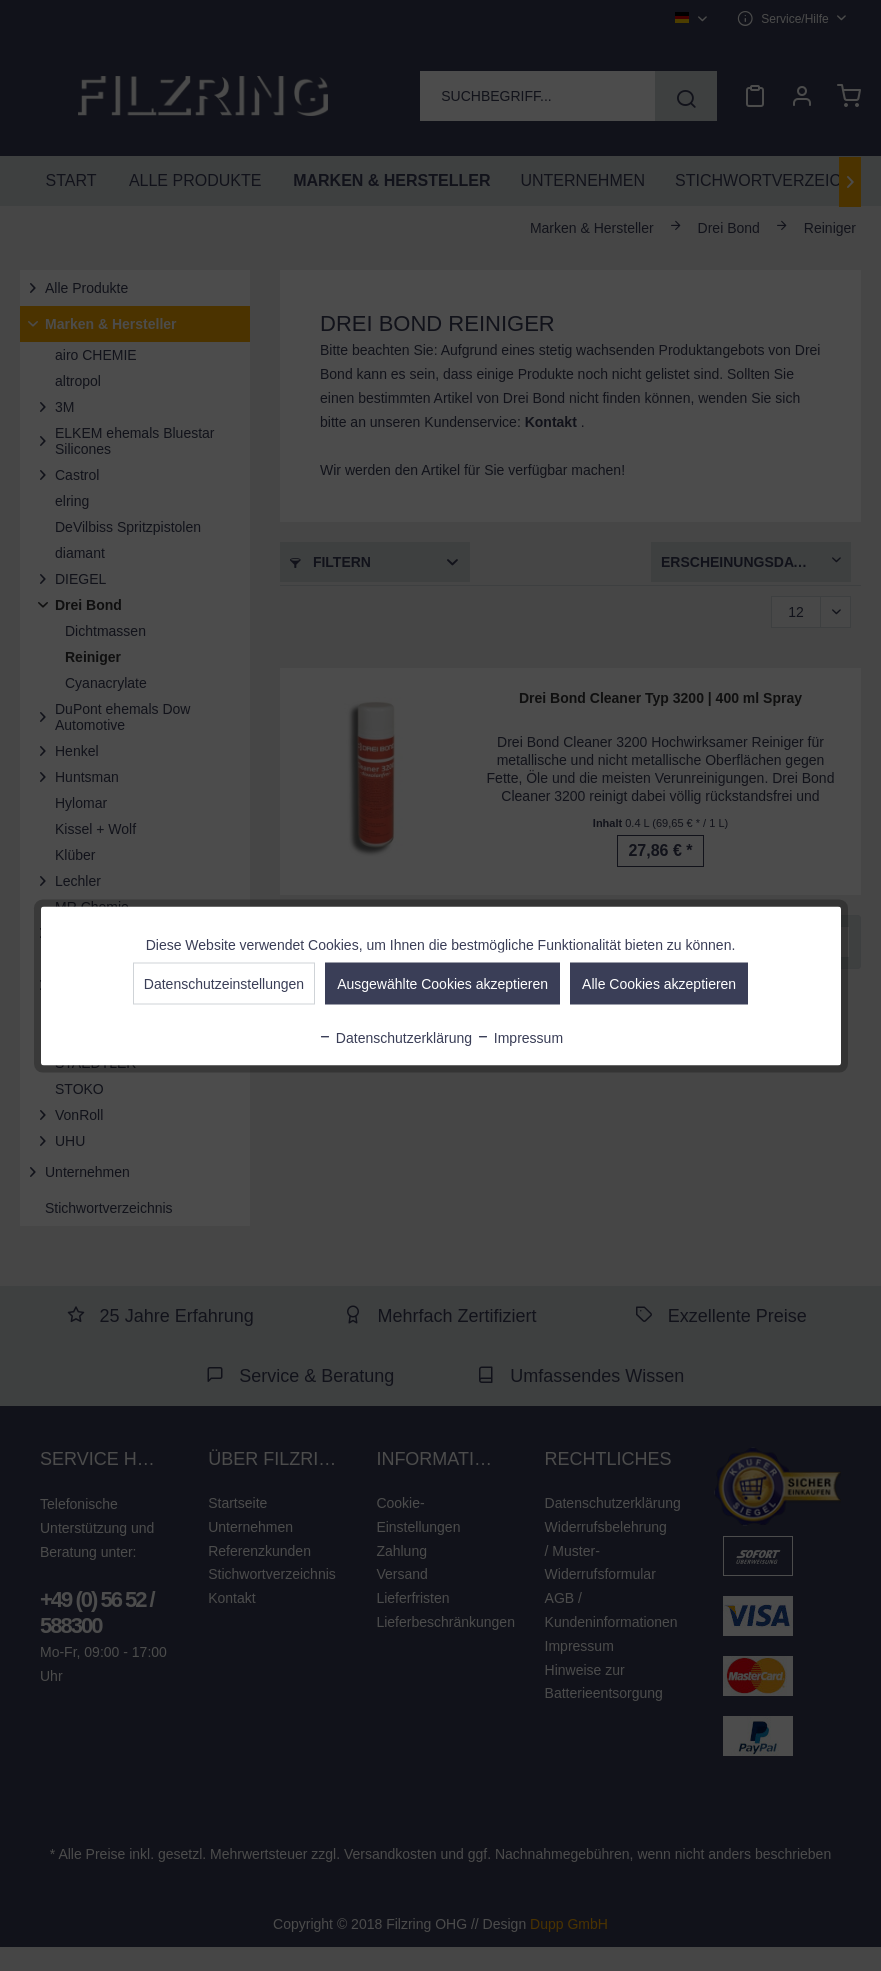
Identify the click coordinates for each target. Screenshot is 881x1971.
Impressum (519, 1037)
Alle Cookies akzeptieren (659, 983)
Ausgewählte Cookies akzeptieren (442, 983)
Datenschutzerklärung (395, 1037)
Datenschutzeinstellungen (224, 983)
